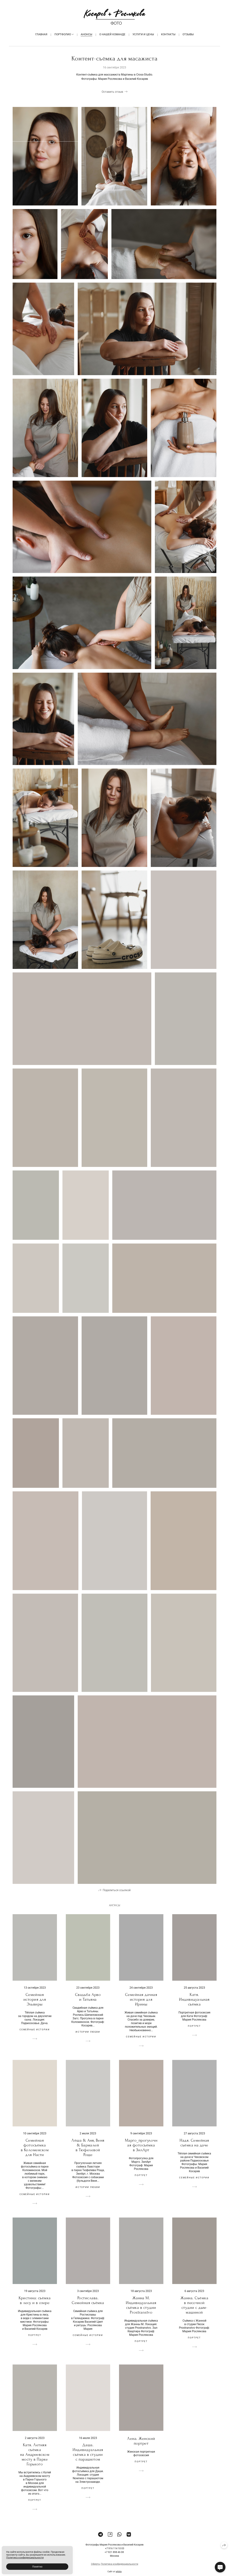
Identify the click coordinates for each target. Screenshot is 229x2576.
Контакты (168, 34)
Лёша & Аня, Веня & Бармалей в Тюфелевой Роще (87, 2150)
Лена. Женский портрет (141, 2444)
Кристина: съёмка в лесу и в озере (35, 2303)
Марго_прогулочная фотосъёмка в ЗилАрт (141, 2148)
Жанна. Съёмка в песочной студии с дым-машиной (194, 2308)
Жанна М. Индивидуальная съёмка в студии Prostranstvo (141, 2308)
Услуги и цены (143, 34)
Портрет (194, 2029)
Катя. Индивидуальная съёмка (194, 2002)
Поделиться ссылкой (117, 1893)
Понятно (37, 2566)
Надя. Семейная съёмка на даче (194, 2145)
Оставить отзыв (112, 91)
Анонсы (86, 34)
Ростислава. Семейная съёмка (88, 2303)
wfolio (119, 2574)
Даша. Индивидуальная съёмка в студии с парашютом (88, 2454)
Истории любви (88, 2034)
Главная (41, 34)
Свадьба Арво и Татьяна (88, 2000)
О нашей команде (112, 34)
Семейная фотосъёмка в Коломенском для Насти (35, 2150)
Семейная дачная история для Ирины (141, 2002)
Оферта (95, 2566)
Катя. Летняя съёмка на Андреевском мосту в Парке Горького (34, 2457)
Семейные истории (35, 2032)
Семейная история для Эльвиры (34, 2002)
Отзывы (188, 34)
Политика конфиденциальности (119, 2566)
